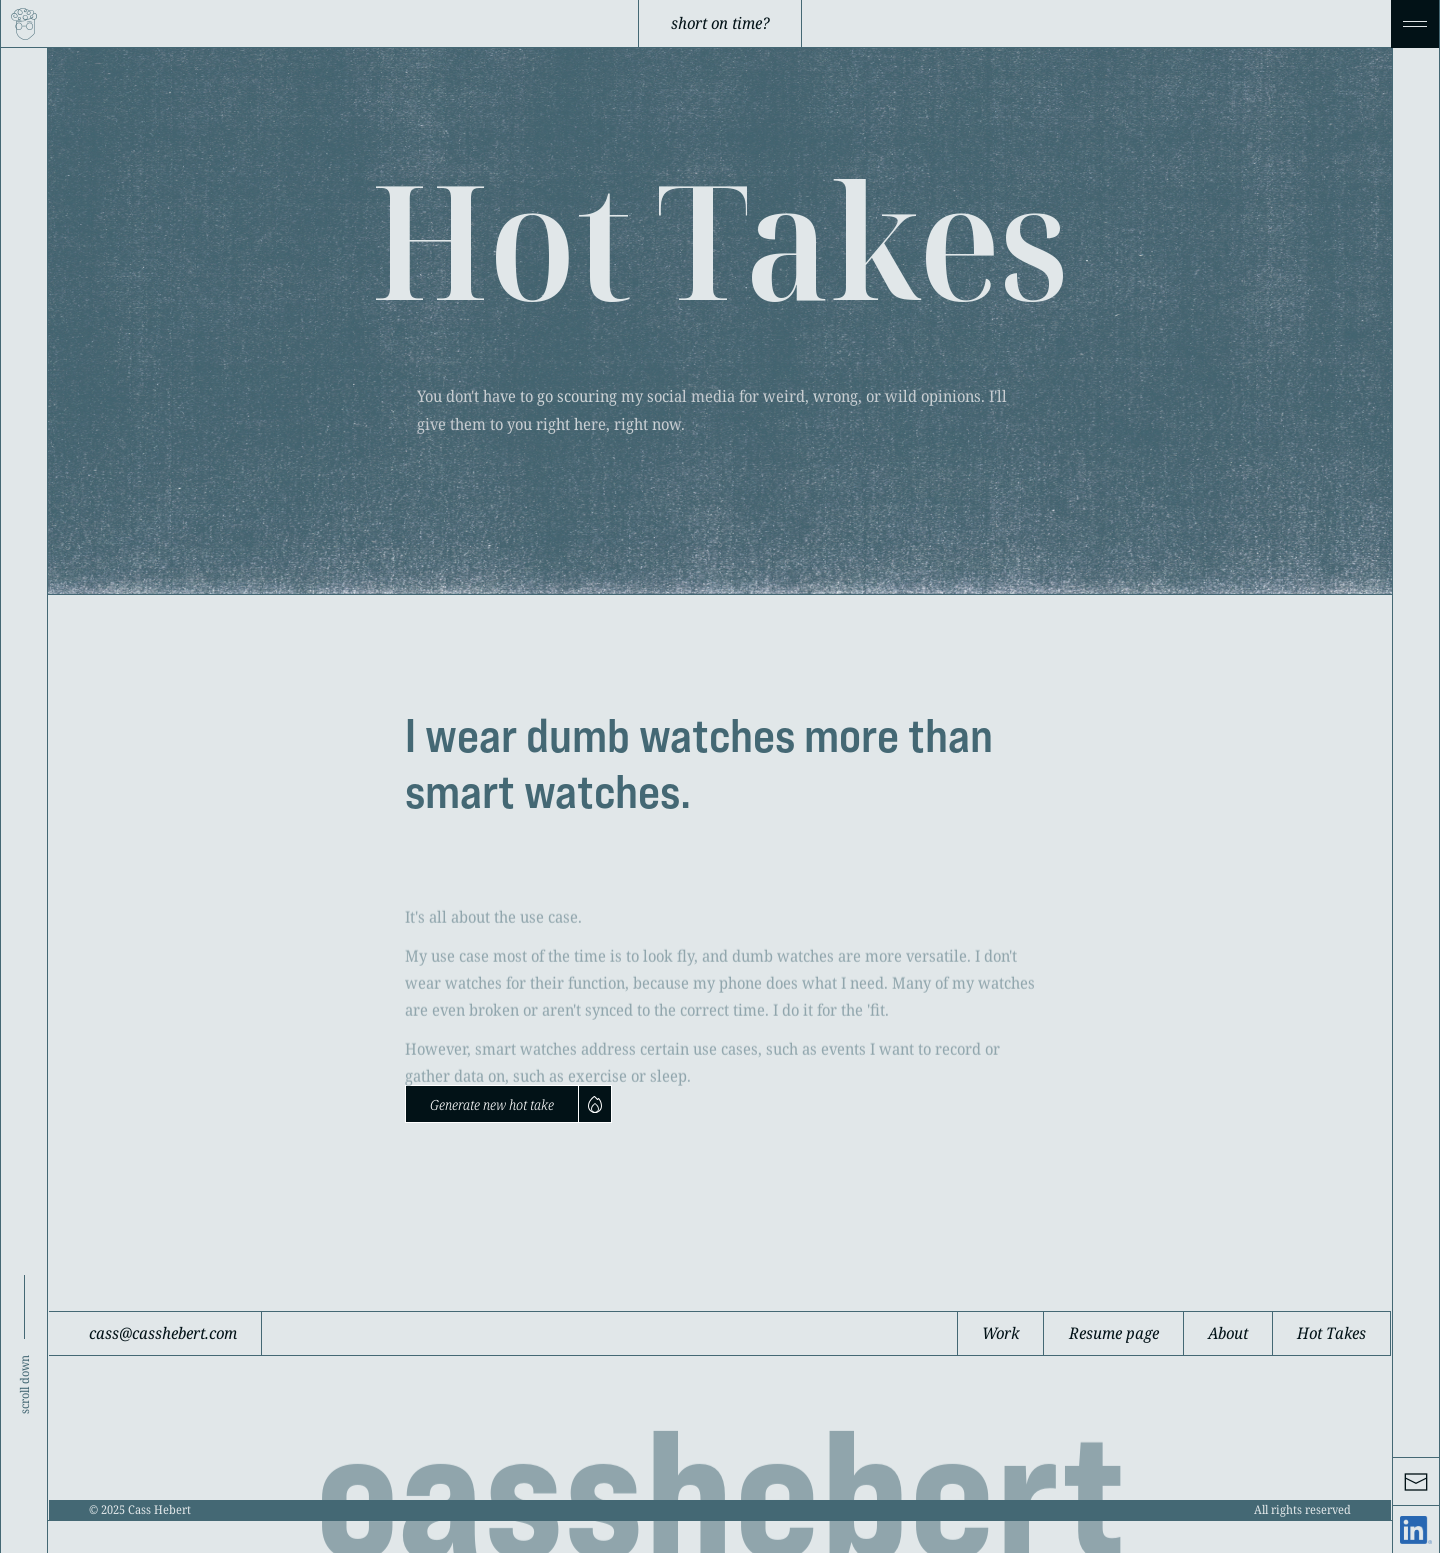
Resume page (1114, 1333)
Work (1000, 1333)
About (1228, 1333)
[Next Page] (508, 1104)
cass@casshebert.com (163, 1333)
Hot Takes (1331, 1333)
